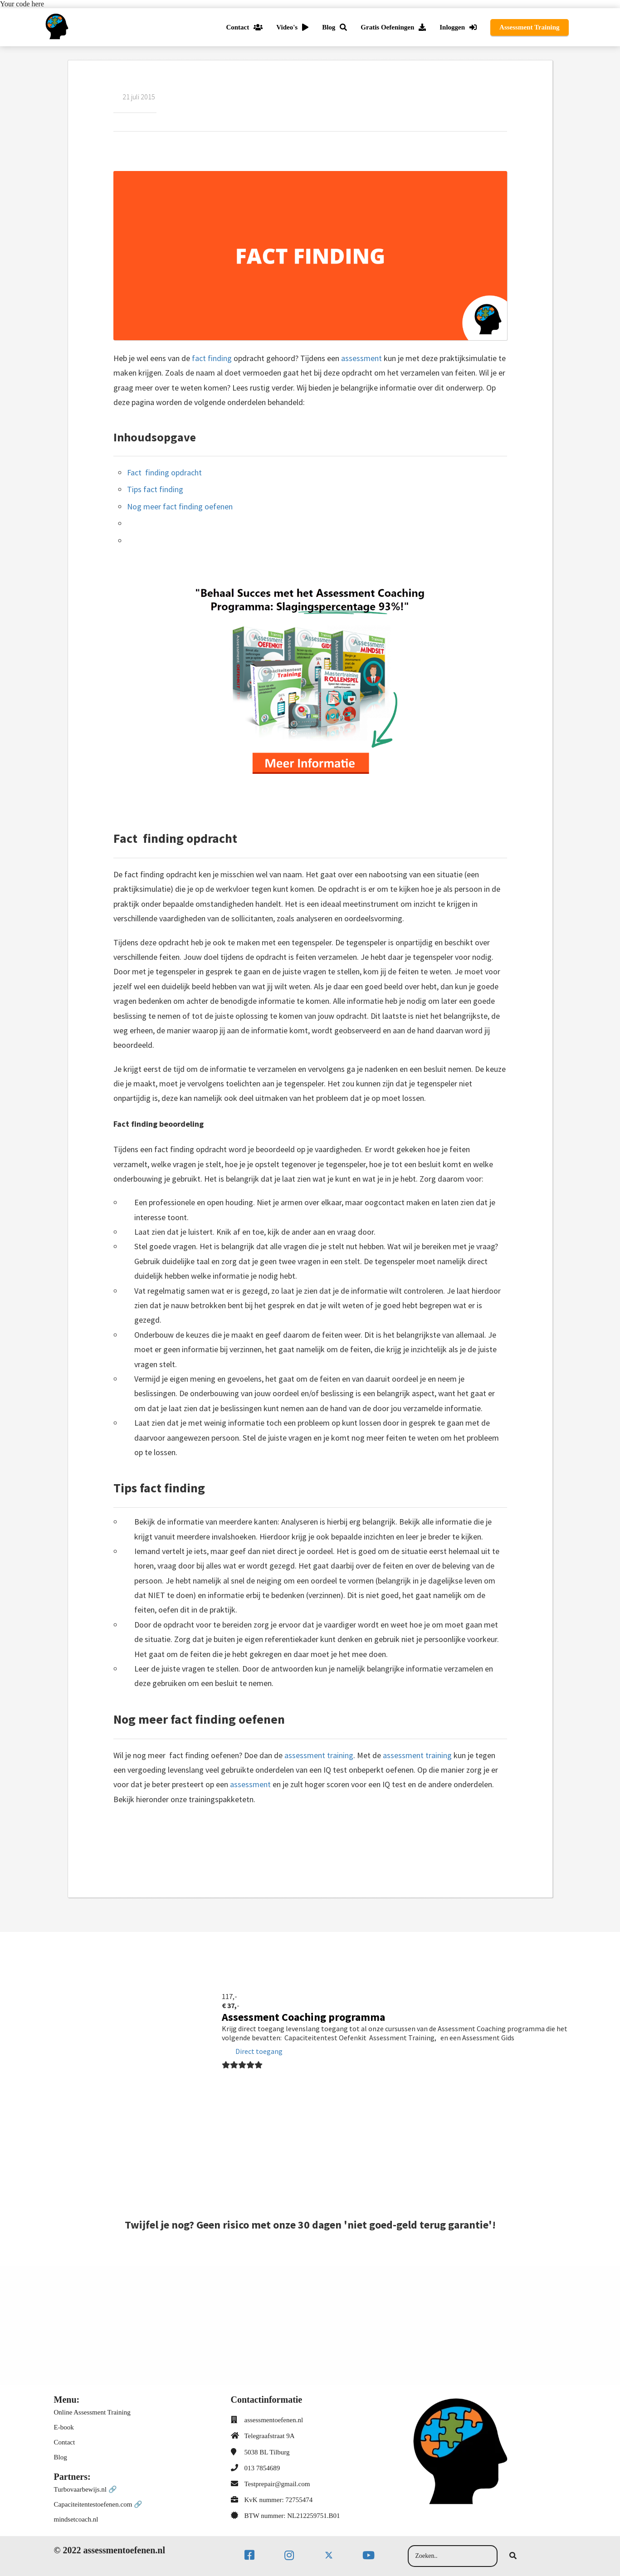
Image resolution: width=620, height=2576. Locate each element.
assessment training (318, 1755)
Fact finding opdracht (165, 472)
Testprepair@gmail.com (277, 2484)
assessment (361, 358)
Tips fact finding (155, 489)
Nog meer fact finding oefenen (180, 506)
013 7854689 (262, 2468)
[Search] (513, 2556)
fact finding (212, 358)
